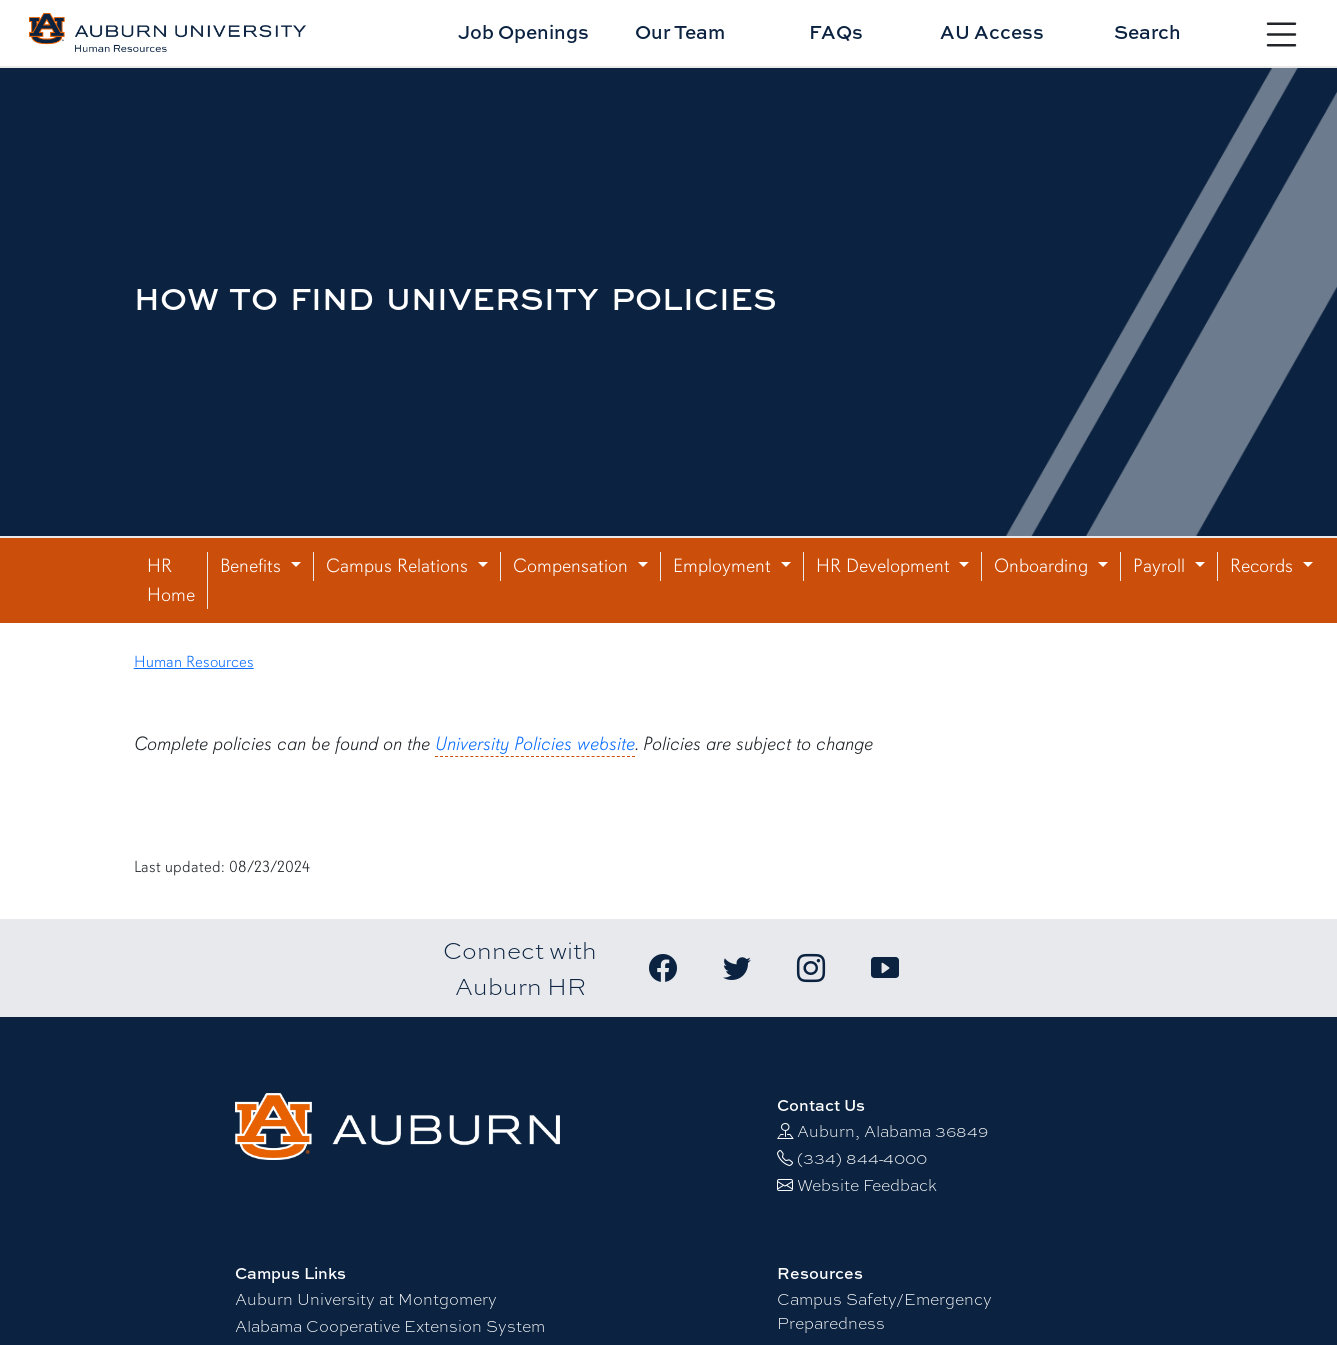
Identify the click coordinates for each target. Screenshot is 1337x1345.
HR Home (171, 580)
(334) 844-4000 (862, 1158)
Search (1147, 31)
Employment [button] (724, 566)
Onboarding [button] (1043, 566)
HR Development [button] (885, 566)
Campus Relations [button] (399, 566)
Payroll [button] (1161, 566)
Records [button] (1264, 566)
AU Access (992, 31)
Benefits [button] (253, 566)
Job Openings (523, 31)
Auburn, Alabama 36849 (892, 1131)
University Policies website (535, 744)
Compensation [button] (573, 566)
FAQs (836, 31)
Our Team (680, 31)
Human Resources (194, 662)
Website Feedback (867, 1185)
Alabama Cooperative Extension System (390, 1326)
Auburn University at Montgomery (366, 1299)
